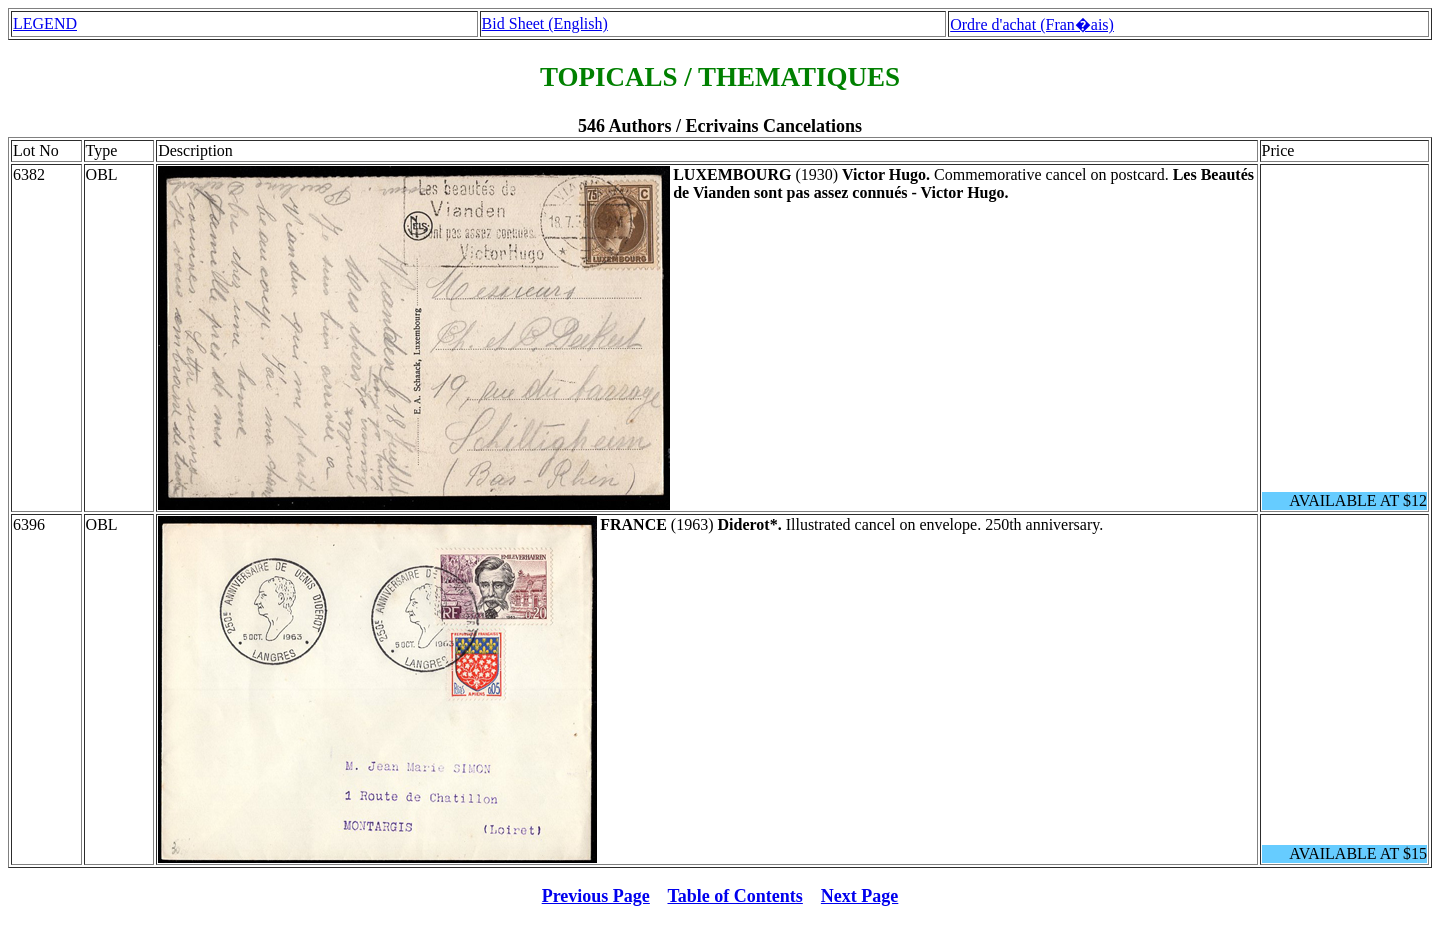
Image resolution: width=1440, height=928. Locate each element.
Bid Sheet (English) (545, 23)
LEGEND (45, 23)
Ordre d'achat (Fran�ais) (1032, 24)
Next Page (859, 896)
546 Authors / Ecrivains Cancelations (720, 126)
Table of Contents (735, 896)
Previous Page (596, 896)
